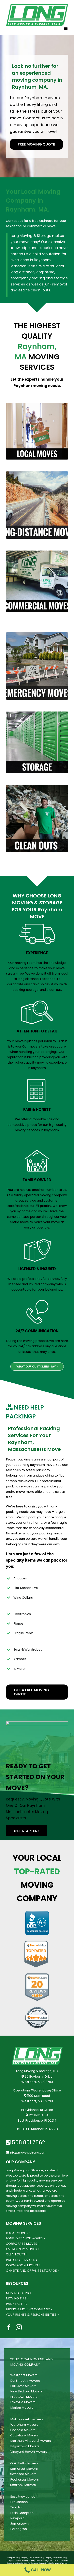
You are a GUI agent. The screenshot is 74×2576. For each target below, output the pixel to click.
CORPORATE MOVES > (23, 2243)
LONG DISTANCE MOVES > (25, 2238)
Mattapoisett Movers (26, 2419)
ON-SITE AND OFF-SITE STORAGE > (32, 2270)
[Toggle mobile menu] (66, 28)
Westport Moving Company (17, 2558)
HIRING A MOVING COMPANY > (29, 2309)
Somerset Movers (24, 2468)
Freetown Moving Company (25, 2561)
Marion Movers (21, 2407)
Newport (17, 2518)
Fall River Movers (23, 2386)
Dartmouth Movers (25, 2380)
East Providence (22, 2496)
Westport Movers (23, 2375)
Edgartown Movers (24, 2446)
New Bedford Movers (26, 2391)
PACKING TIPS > (18, 2303)
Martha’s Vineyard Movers (30, 2440)
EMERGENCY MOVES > (22, 2249)
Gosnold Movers (22, 2430)
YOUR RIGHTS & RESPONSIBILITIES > (32, 2314)
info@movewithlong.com (26, 2152)
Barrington (18, 2529)
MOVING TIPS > (17, 2298)
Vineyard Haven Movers (28, 2451)
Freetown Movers (23, 2396)
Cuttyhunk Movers (24, 2435)
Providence (19, 2502)
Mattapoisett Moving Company (26, 2563)
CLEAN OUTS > (17, 2254)
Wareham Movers (24, 2424)
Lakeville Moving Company (46, 2561)
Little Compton (22, 2513)
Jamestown (19, 2523)
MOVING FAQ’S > (18, 2293)
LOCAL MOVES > (18, 2233)
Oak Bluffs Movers (24, 2463)
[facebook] (9, 2327)
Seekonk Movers (23, 2485)
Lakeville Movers (23, 2402)
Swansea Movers (23, 2474)
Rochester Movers (24, 2479)
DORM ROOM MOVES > (23, 2265)
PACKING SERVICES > (22, 2260)
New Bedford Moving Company (40, 2558)
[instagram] (19, 2327)
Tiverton (16, 2507)
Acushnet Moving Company (49, 2563)
